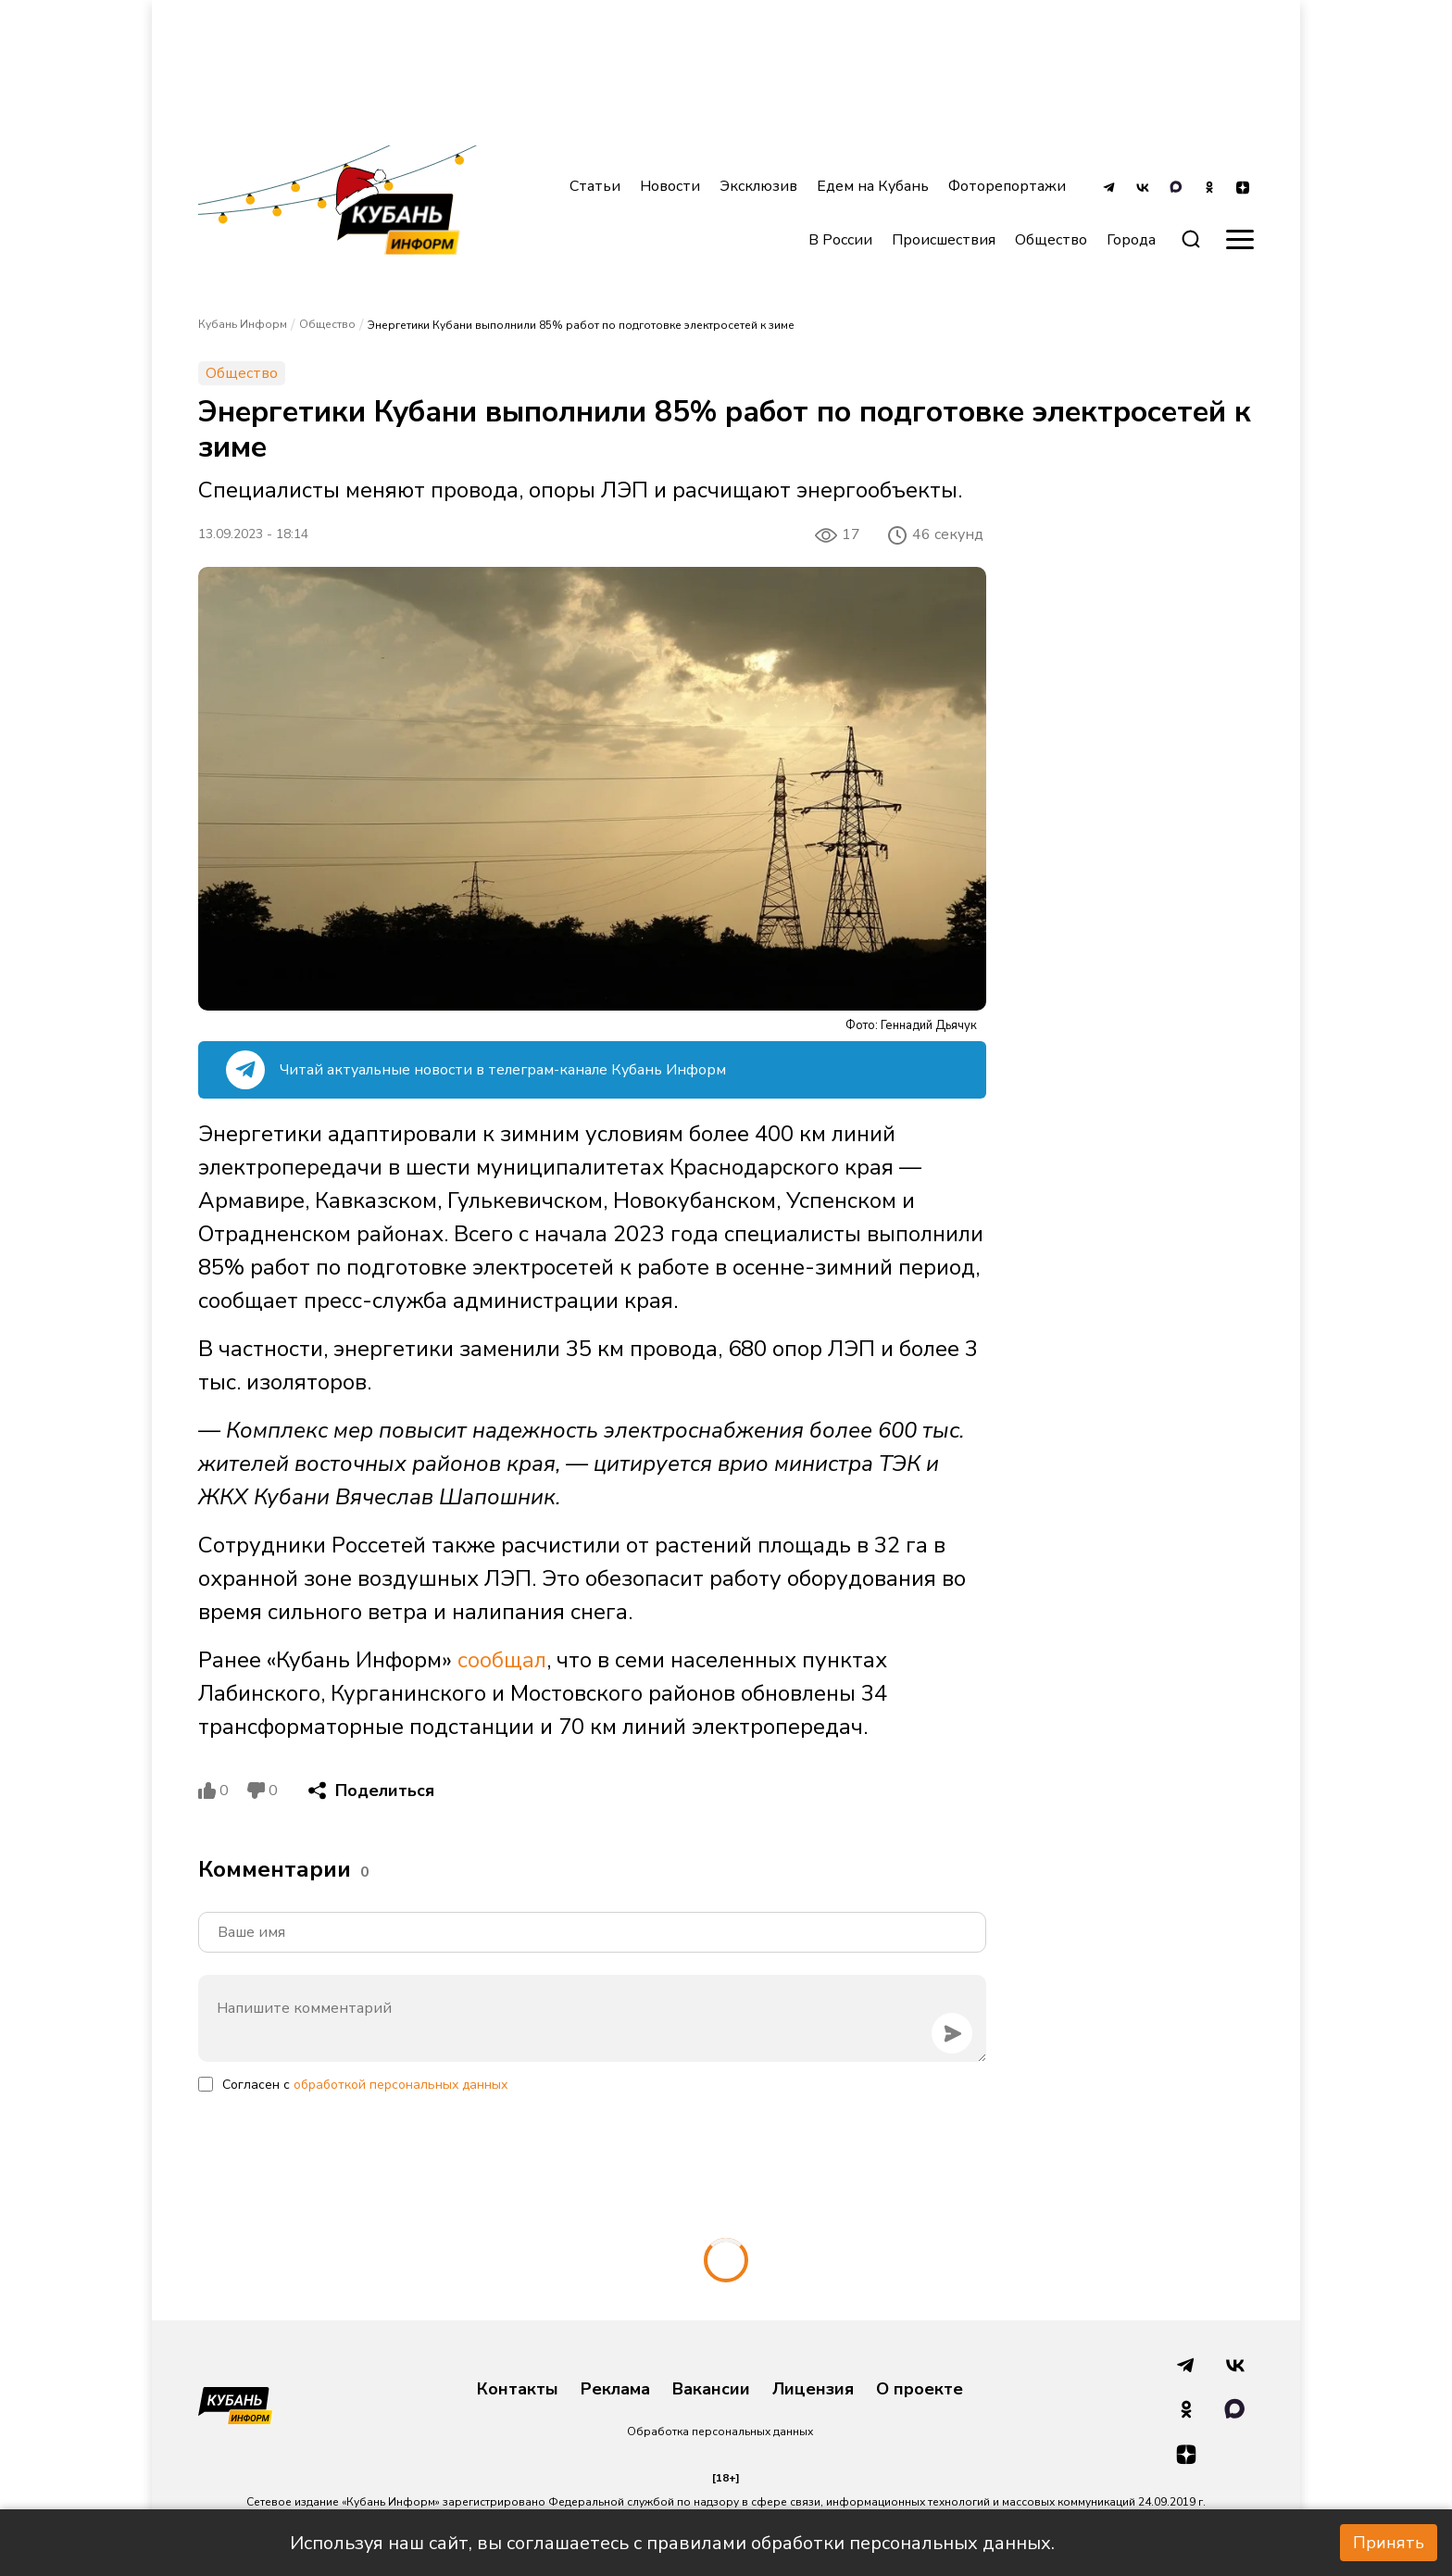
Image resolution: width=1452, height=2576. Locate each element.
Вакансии (711, 2390)
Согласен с (364, 2084)
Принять (1388, 2543)
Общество (1051, 240)
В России (840, 240)
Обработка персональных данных (720, 2431)
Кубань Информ (242, 324)
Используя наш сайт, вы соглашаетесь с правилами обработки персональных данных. (672, 2543)
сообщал (501, 1660)
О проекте (919, 2390)
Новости (670, 186)
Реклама (615, 2390)
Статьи (595, 186)
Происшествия (943, 240)
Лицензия (813, 2390)
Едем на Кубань (873, 186)
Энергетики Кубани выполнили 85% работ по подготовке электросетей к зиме (581, 325)
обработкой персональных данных (400, 2084)
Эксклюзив (758, 186)
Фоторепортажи (1007, 186)
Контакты (517, 2390)
